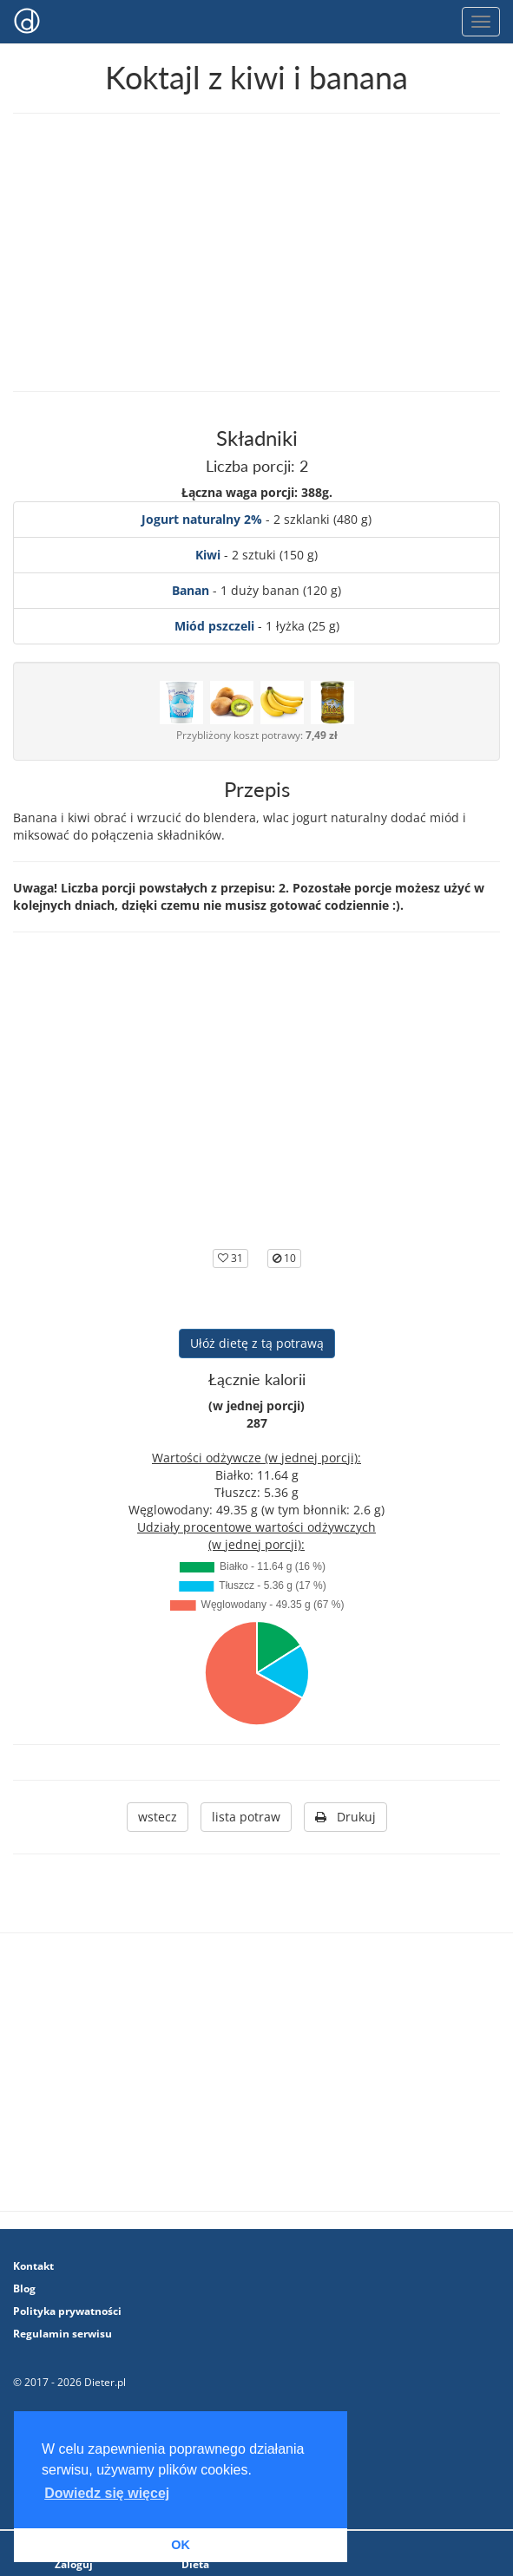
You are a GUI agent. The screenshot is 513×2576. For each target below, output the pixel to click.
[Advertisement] (256, 252)
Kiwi (207, 554)
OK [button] (180, 2545)
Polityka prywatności (67, 2311)
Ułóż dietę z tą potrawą (257, 1343)
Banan (190, 590)
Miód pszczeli (214, 626)
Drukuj (345, 1816)
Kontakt (33, 2266)
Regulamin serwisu (62, 2333)
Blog (24, 2288)
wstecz (157, 1816)
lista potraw (246, 1816)
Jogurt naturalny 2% (201, 519)
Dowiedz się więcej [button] (106, 2493)
